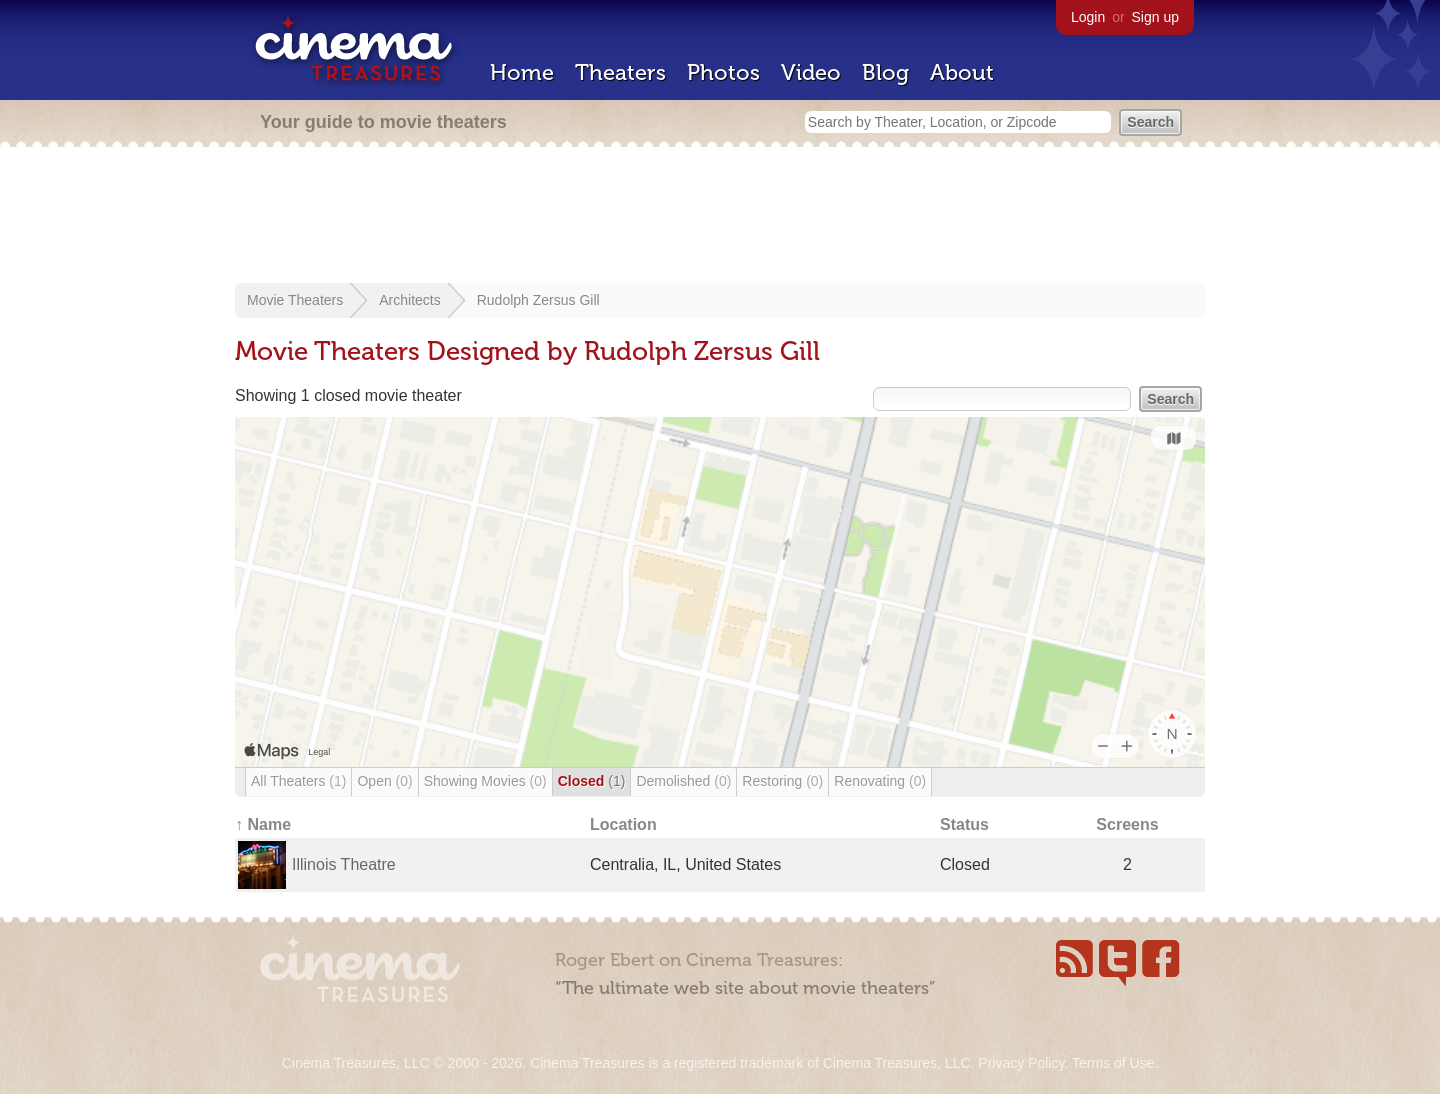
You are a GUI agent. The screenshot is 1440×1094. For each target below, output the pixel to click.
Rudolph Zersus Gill (538, 300)
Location (623, 824)
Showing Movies (485, 781)
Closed (592, 781)
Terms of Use (1113, 1063)
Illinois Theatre (344, 864)
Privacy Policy (1021, 1063)
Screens (1127, 824)
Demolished (683, 781)
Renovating (880, 781)
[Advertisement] (720, 217)
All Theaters (298, 781)
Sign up (1155, 17)
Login (1088, 17)
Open (384, 781)
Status (964, 824)
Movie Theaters (295, 300)
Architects (409, 300)
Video (811, 72)
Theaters (620, 72)
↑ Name (263, 824)
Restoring (782, 781)
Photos (723, 72)
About (962, 72)
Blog (885, 72)
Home (522, 72)
